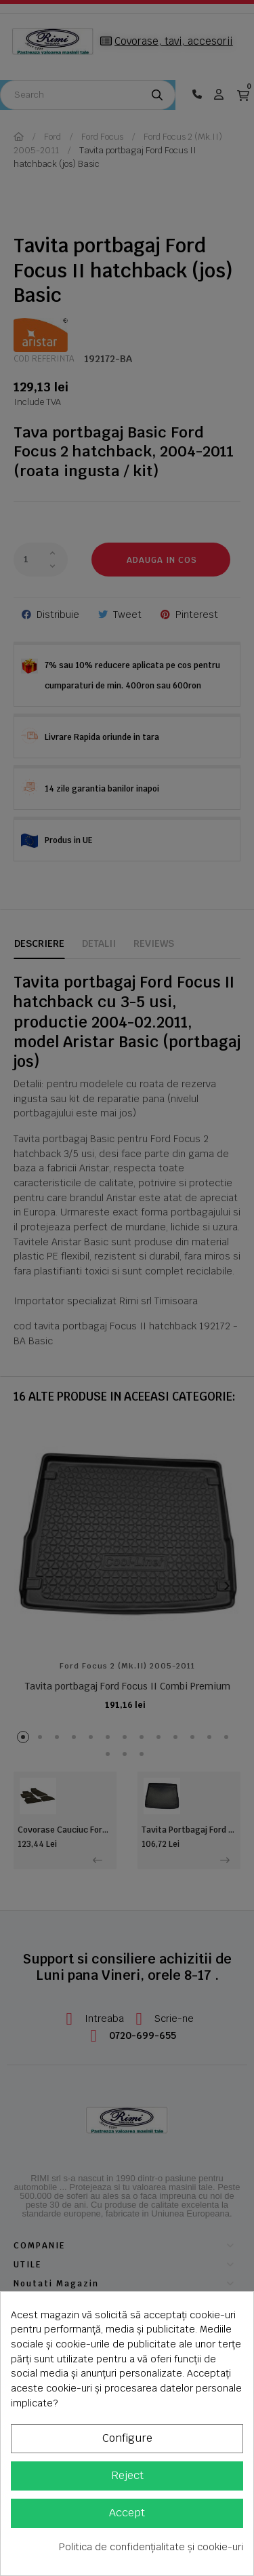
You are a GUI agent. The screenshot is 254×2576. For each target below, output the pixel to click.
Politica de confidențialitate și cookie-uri (151, 2547)
